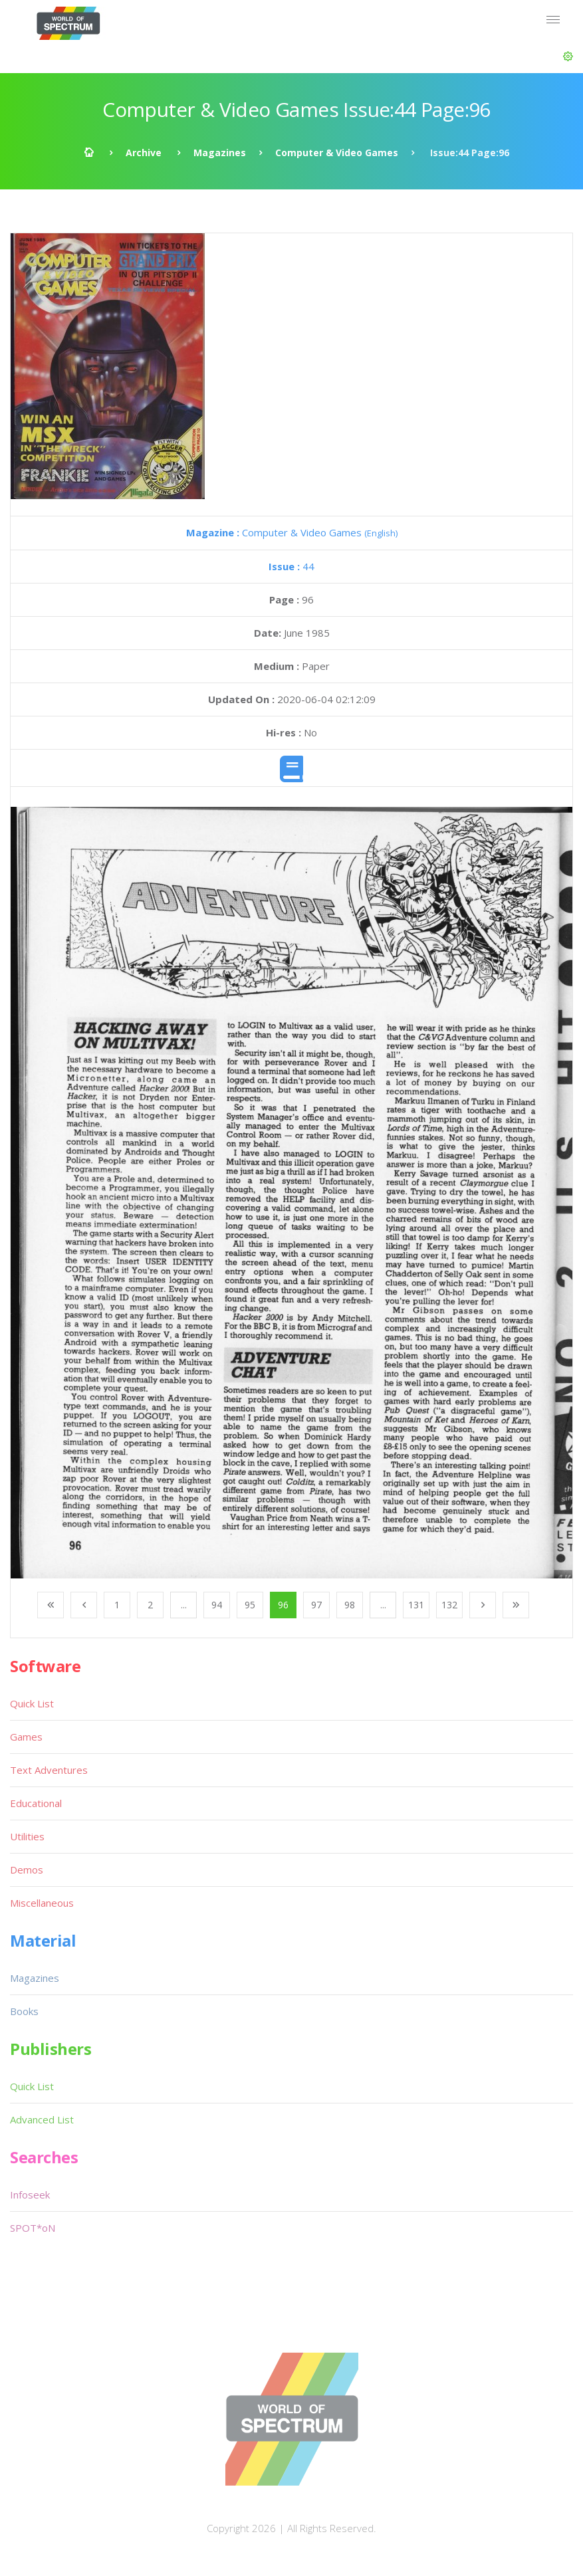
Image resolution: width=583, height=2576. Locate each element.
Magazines (219, 152)
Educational (36, 1803)
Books (24, 2011)
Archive (144, 152)
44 (291, 566)
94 (216, 1604)
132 (449, 1604)
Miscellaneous (42, 1902)
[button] (568, 56)
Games (26, 1736)
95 (250, 1604)
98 (349, 1604)
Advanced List (42, 2119)
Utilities (27, 1836)
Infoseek (30, 2194)
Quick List (32, 1703)
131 (416, 1604)
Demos (26, 1869)
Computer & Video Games (336, 152)
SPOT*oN (32, 2227)
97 (316, 1604)
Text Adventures (49, 1769)
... (184, 1604)
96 (283, 1604)
